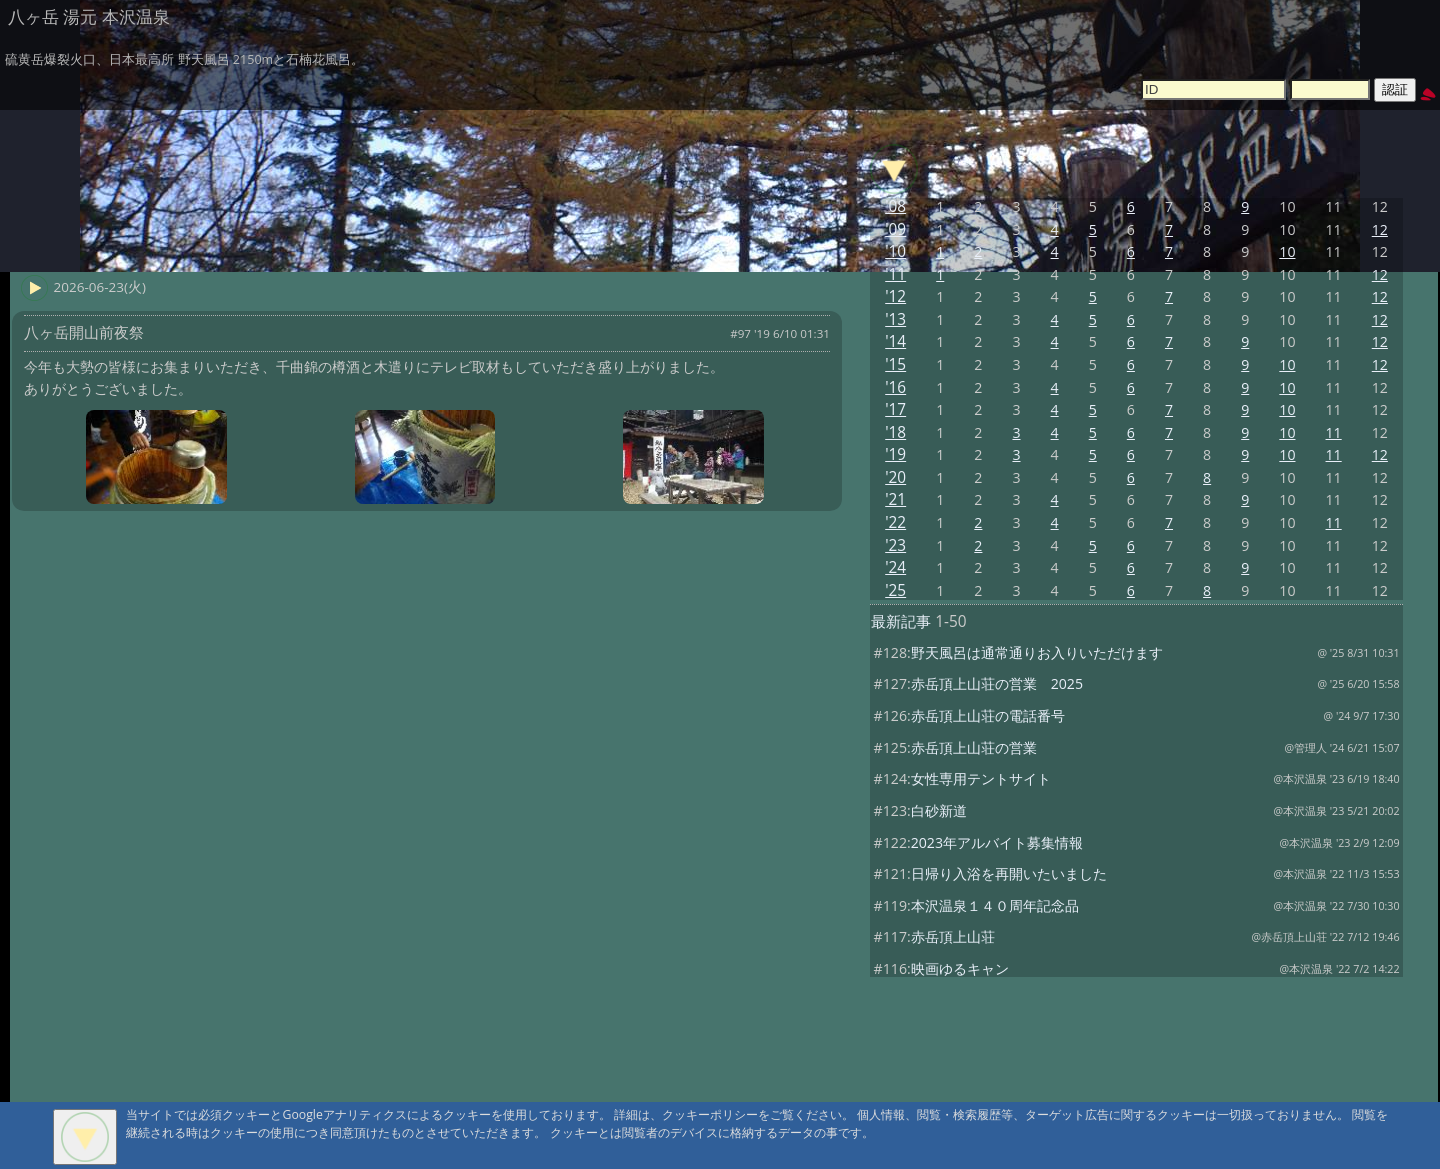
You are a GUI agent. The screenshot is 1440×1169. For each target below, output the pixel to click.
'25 (895, 590)
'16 (895, 387)
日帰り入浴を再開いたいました (1009, 873)
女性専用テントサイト (981, 778)
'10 (895, 251)
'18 (895, 432)
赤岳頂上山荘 (953, 936)
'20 (895, 477)
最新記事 (901, 621)
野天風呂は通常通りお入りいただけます (1037, 652)
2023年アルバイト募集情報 (997, 842)
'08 (895, 206)
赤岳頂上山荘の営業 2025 (997, 683)
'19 (895, 454)
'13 (895, 319)
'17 (895, 409)
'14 (895, 341)
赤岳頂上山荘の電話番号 (988, 715)
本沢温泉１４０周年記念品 (995, 905)
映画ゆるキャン (960, 968)
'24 (895, 567)
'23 (895, 545)
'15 (895, 364)
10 (1287, 251)
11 (1334, 432)
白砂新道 (939, 810)
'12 (895, 296)
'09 (895, 229)
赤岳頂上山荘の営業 (974, 747)
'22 (895, 522)
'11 (895, 274)
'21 (895, 499)
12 (1380, 229)
